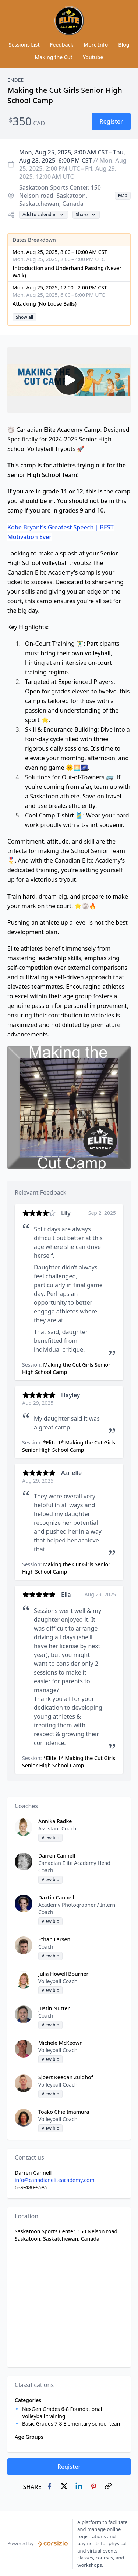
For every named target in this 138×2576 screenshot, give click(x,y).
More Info (96, 44)
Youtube (93, 57)
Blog (123, 44)
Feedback (62, 44)
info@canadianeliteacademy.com (55, 2179)
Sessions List (23, 44)
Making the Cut (53, 57)
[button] (111, 121)
